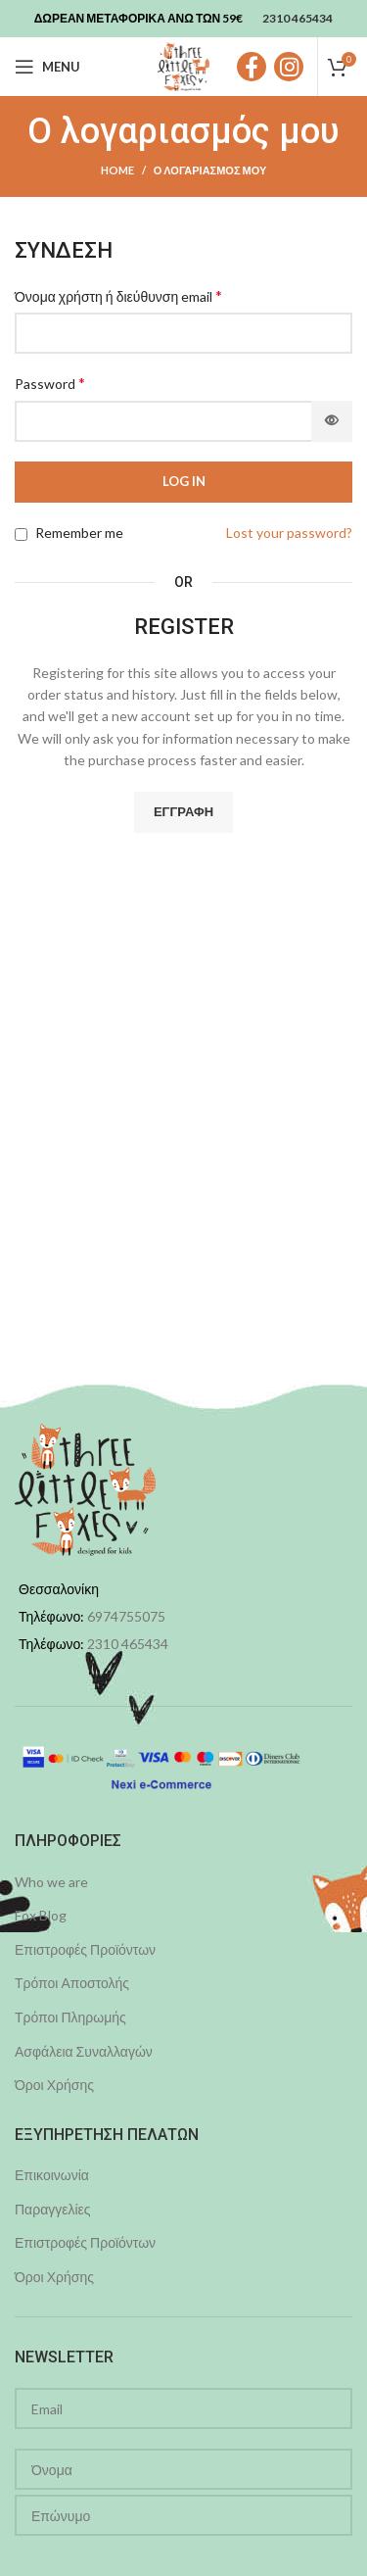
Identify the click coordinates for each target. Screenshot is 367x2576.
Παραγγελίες (53, 2209)
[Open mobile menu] (47, 66)
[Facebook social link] (251, 66)
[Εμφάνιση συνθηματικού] (331, 421)
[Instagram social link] (288, 66)
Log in (184, 481)
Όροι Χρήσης (54, 2084)
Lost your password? (289, 532)
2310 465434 (127, 1643)
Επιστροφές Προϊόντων (85, 1949)
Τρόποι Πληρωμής (70, 2017)
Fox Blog (41, 1915)
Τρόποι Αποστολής (72, 1982)
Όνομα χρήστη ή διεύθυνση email (118, 295)
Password (50, 382)
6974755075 (126, 1616)
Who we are (51, 1881)
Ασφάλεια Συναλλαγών (84, 2051)
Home (117, 170)
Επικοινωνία (52, 2174)
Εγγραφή (183, 811)
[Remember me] (21, 534)
